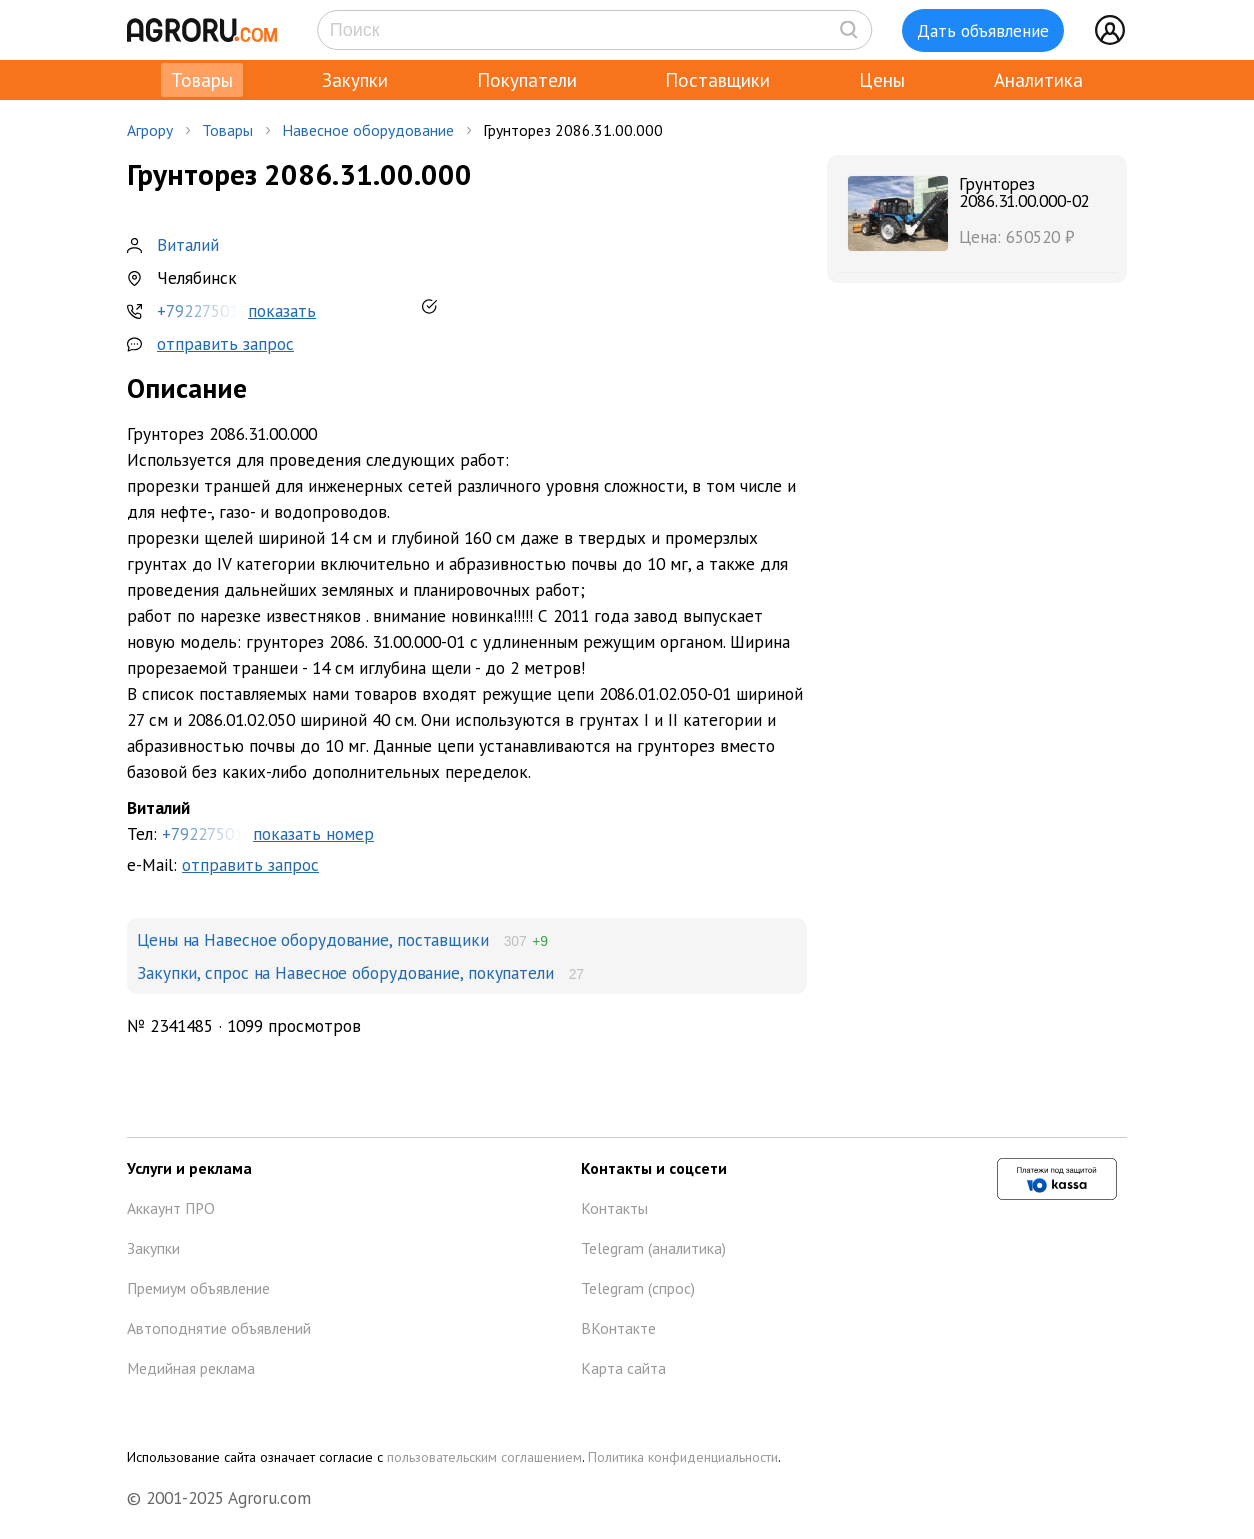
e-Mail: (223, 864)
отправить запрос (225, 343)
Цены (882, 80)
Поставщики (717, 80)
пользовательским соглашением (484, 1457)
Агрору (150, 130)
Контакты (614, 1208)
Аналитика (1038, 80)
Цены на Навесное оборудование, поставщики (313, 939)
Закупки (355, 80)
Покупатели (527, 80)
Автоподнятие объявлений (219, 1328)
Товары (202, 80)
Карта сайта (623, 1368)
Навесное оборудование (368, 130)
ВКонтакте (618, 1328)
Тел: (255, 820)
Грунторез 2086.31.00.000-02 (1024, 192)
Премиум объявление (198, 1288)
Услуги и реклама (189, 1168)
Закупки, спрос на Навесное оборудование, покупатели (345, 972)
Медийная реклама (191, 1368)
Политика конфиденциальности (683, 1457)
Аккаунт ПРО (171, 1208)
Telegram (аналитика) (653, 1248)
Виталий (188, 244)
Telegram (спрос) (638, 1288)
